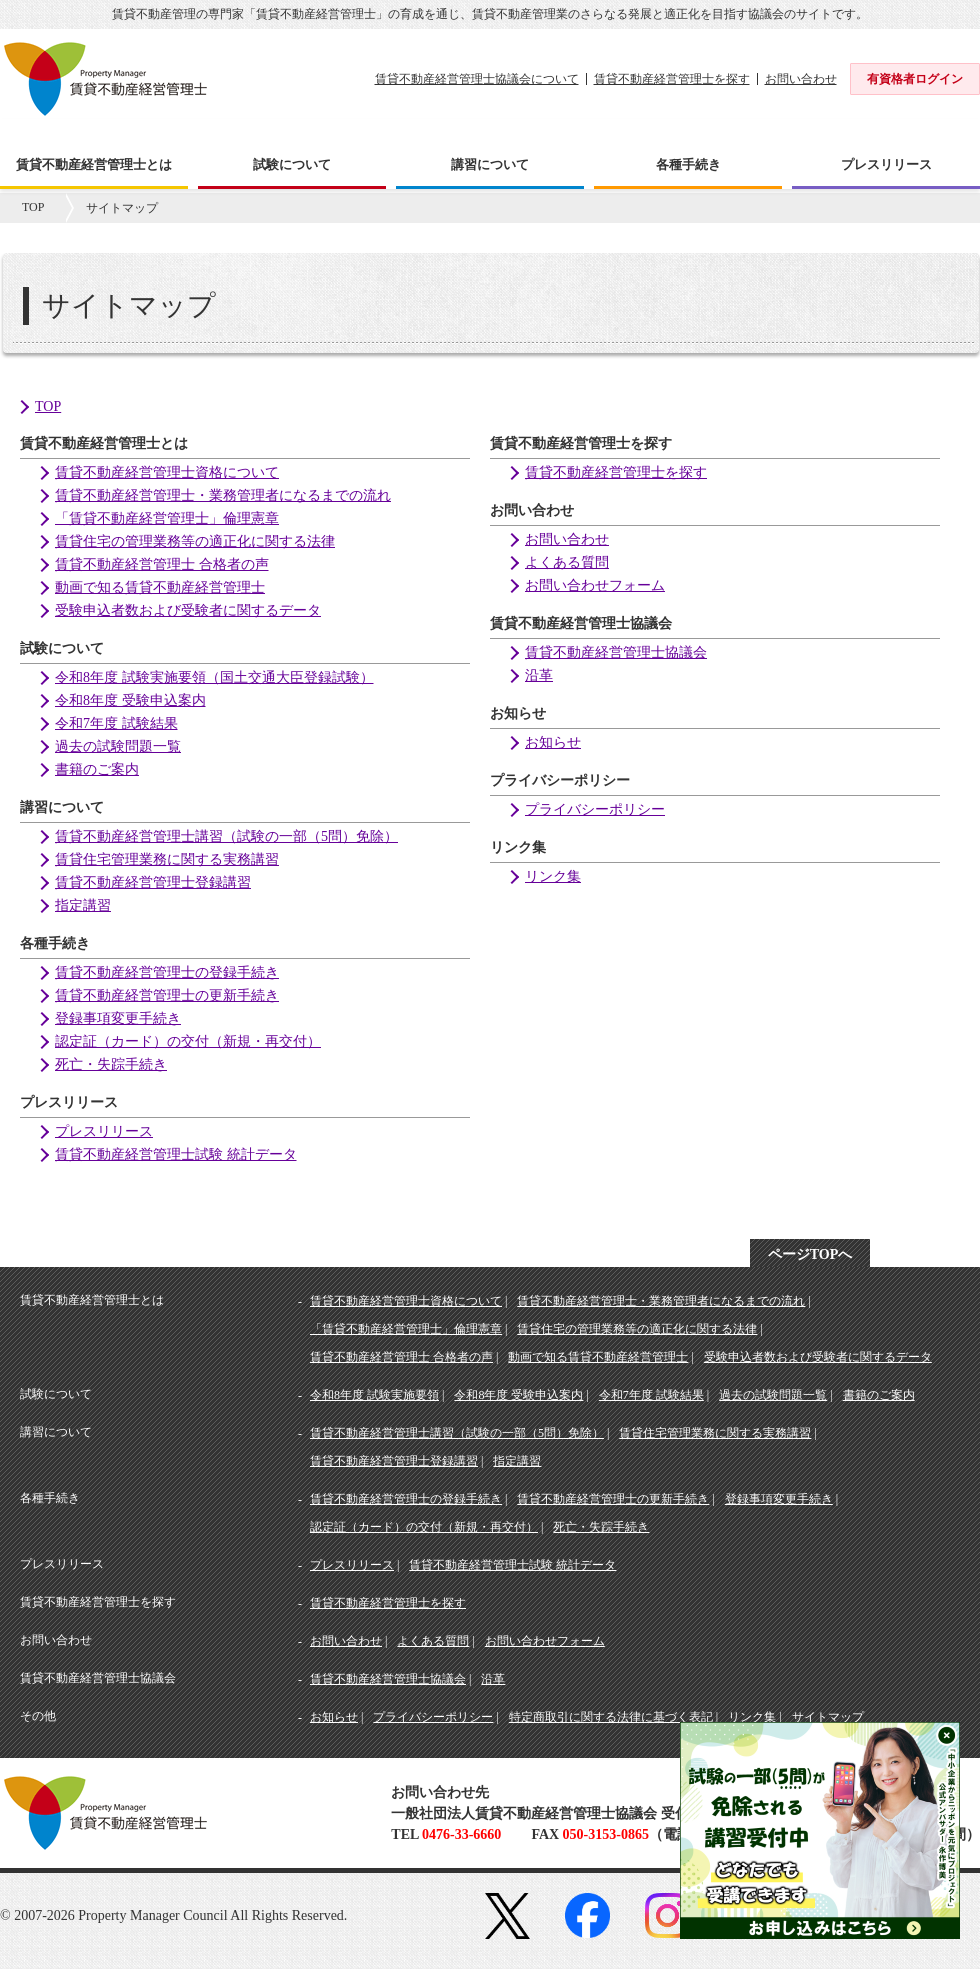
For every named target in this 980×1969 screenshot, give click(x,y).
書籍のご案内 (97, 769)
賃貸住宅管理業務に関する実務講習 (167, 859)
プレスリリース (104, 1131)
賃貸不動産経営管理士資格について (167, 472)
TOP (33, 207)
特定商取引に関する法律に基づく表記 (611, 1717)
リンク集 (553, 876)
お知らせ (553, 742)
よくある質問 (567, 562)
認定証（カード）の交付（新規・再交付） (188, 1041)
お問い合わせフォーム (595, 585)
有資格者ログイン (915, 79)
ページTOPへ (810, 1254)
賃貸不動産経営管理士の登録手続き (167, 972)
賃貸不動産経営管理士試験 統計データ (176, 1154)
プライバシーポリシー (595, 809)
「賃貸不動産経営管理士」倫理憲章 (167, 518)
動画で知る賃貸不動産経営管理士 (160, 587)
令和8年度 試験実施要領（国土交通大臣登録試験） (214, 677)
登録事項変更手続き (118, 1018)
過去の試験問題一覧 (118, 746)
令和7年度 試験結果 (116, 723)
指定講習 (83, 905)
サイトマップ (828, 1717)
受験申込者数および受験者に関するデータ (188, 610)
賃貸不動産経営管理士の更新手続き (167, 995)
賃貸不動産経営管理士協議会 (616, 652)
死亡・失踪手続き (111, 1064)
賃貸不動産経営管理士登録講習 (153, 882)
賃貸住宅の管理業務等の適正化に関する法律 (195, 541)
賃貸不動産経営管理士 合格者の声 (162, 564)
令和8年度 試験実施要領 (374, 1395)
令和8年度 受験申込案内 (130, 700)
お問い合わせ (801, 79)
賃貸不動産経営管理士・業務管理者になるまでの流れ (223, 495)
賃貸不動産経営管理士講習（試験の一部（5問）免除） (226, 836)
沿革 (539, 675)
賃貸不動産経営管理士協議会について (477, 79)
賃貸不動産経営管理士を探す (672, 79)
